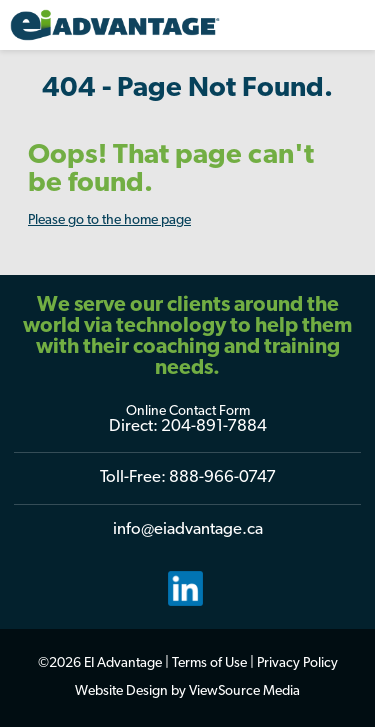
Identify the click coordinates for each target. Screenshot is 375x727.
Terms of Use (209, 663)
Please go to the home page (109, 220)
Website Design (121, 691)
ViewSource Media (244, 691)
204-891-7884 (214, 426)
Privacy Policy (297, 663)
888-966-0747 (222, 477)
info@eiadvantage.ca (188, 529)
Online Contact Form (188, 411)
